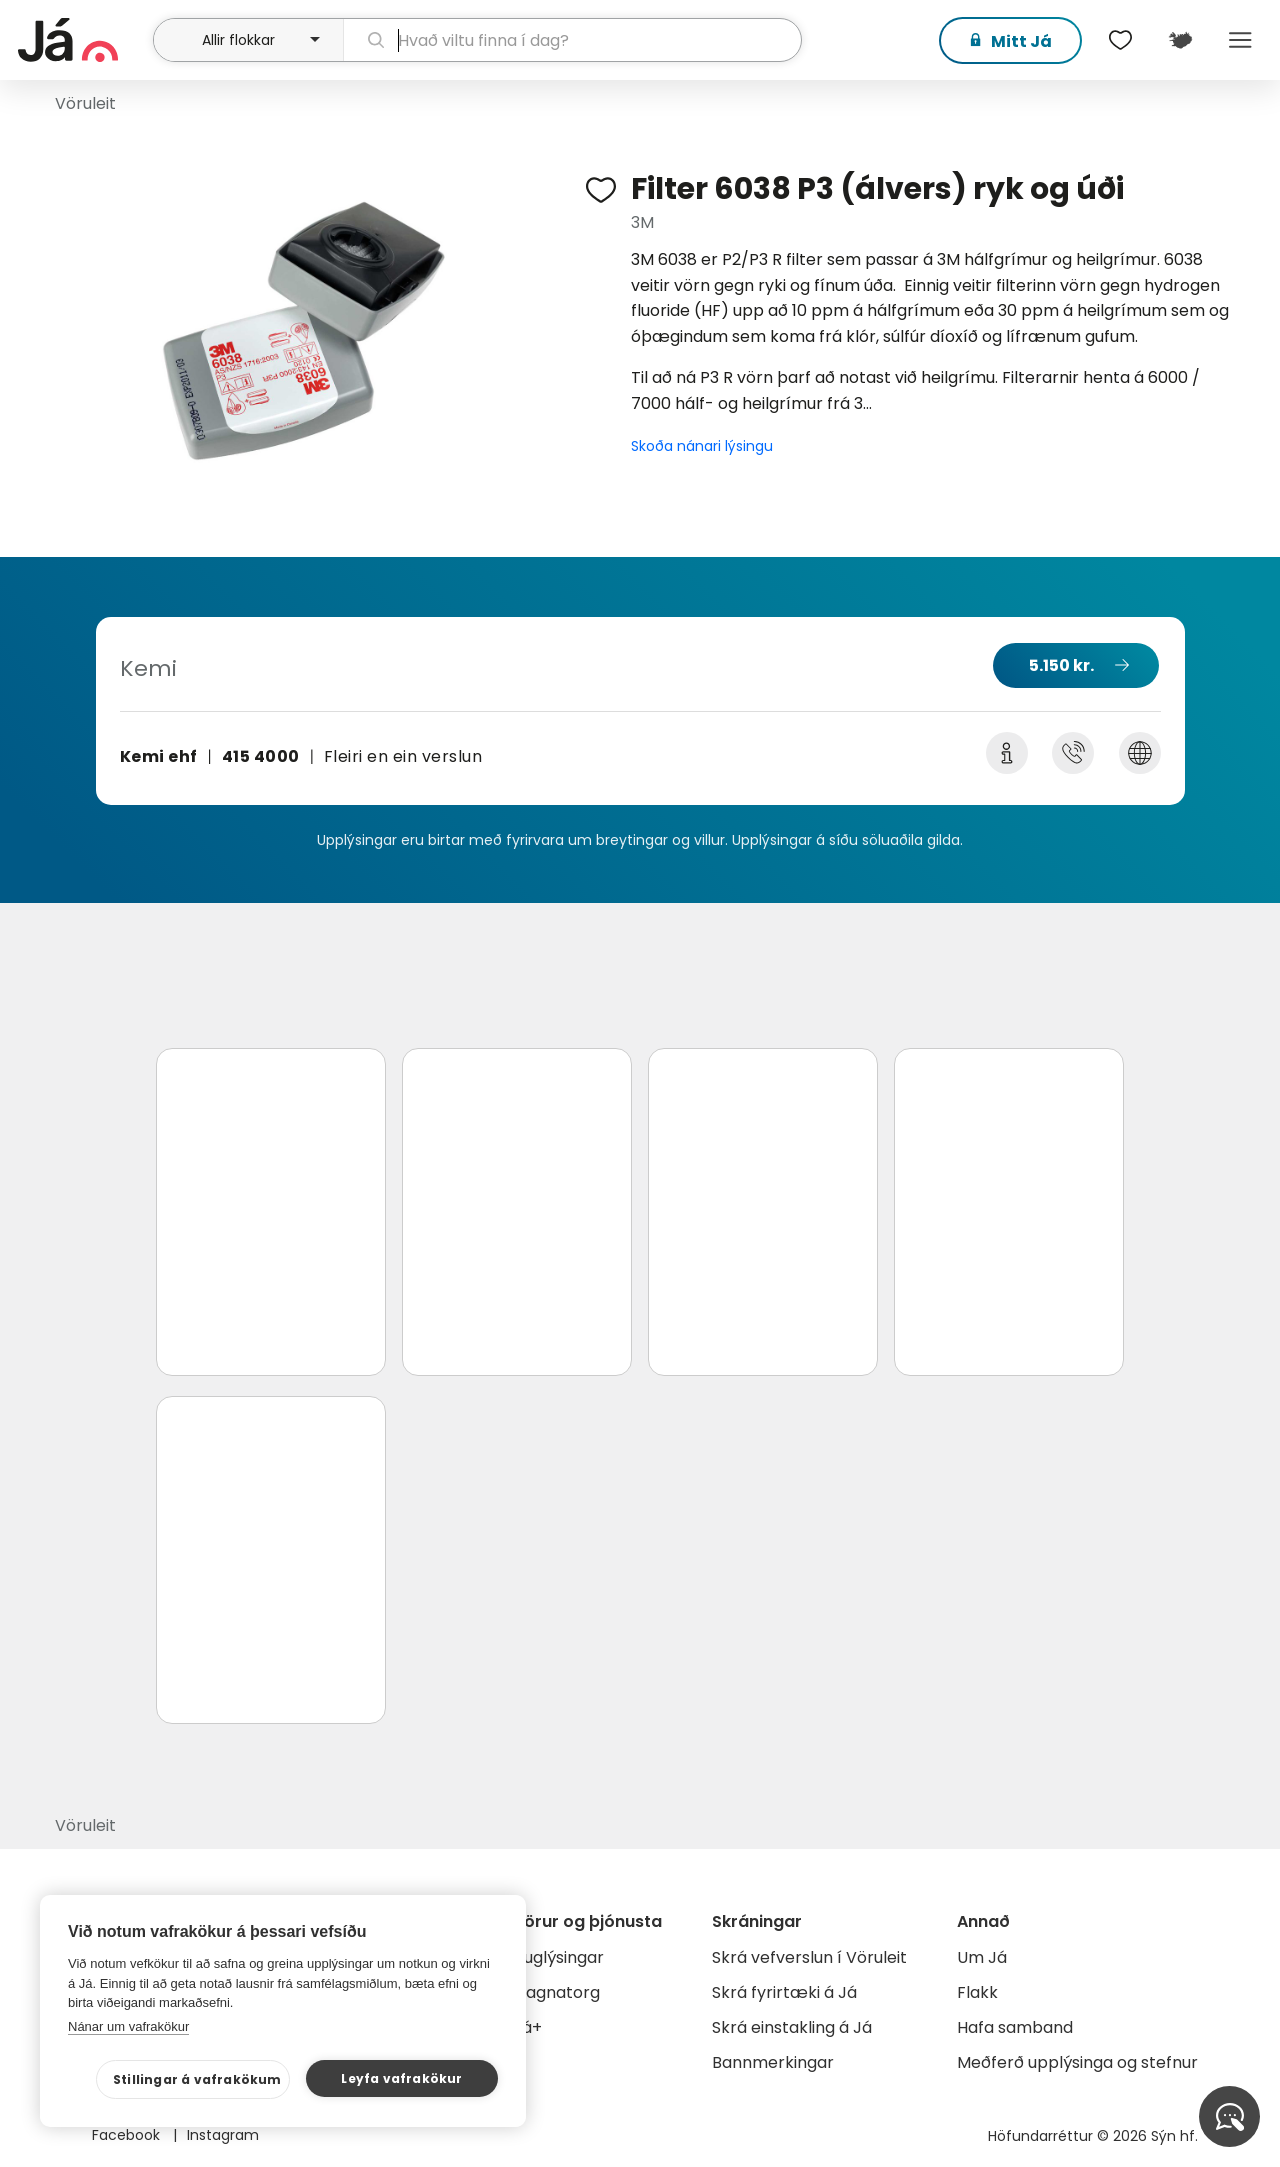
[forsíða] (83, 40)
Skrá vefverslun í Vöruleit (809, 1957)
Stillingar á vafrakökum (197, 2079)
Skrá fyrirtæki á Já (784, 1992)
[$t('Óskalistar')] (1120, 40)
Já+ (527, 2027)
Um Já (982, 1957)
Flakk (977, 1992)
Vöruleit (85, 103)
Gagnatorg (556, 1992)
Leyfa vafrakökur (401, 2078)
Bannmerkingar (773, 2062)
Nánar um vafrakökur (128, 2026)
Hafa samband (1015, 2027)
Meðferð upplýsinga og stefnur (1077, 2062)
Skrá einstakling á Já (792, 2027)
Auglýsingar (558, 1957)
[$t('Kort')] (1180, 40)
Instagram (223, 2135)
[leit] (573, 40)
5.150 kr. (1061, 665)
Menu (1240, 40)
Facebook (128, 2135)
